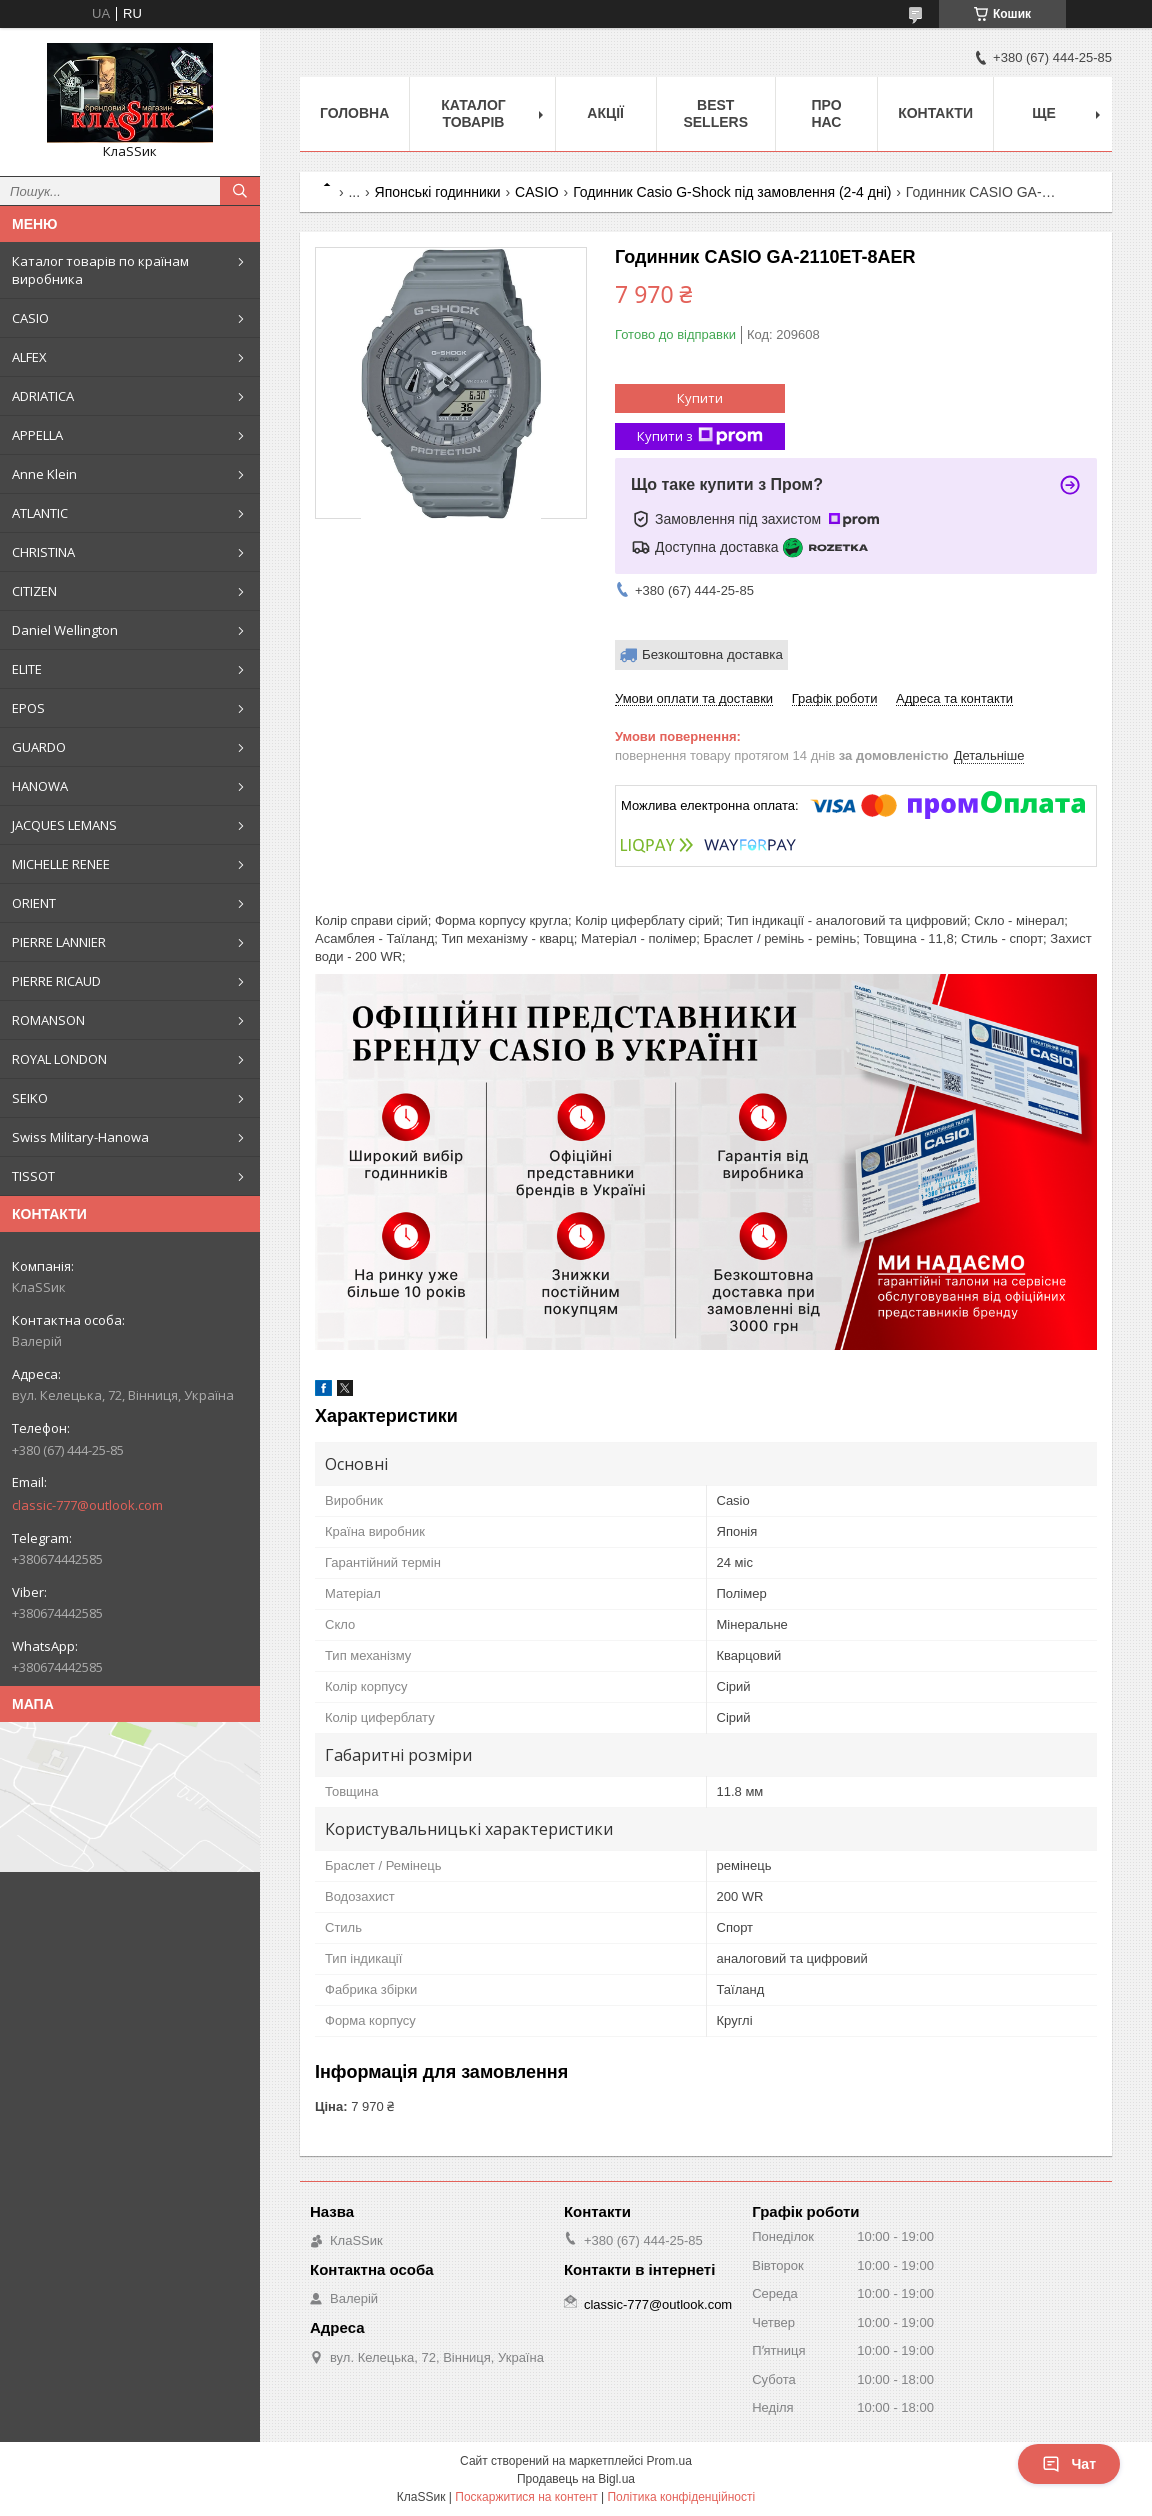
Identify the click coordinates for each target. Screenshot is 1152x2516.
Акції (605, 113)
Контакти (935, 113)
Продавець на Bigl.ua (576, 2479)
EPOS (28, 708)
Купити (700, 398)
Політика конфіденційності (681, 2497)
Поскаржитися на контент (526, 2497)
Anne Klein (44, 474)
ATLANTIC (40, 513)
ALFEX (29, 357)
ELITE (27, 669)
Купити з (700, 436)
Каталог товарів (473, 113)
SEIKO (30, 1098)
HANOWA (40, 786)
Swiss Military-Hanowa (80, 1137)
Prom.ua (669, 2461)
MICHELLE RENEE (61, 864)
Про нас (826, 113)
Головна (354, 113)
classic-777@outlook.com (87, 1505)
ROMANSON (48, 1020)
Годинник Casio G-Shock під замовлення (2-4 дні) (732, 192)
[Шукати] (240, 191)
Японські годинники (438, 192)
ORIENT (34, 903)
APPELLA (37, 435)
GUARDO (39, 747)
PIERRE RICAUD (56, 981)
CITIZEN (34, 591)
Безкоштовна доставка (712, 654)
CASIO (30, 318)
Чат (1069, 2464)
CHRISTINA (43, 552)
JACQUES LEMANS (64, 825)
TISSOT (33, 1176)
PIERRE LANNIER (59, 942)
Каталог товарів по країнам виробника (100, 270)
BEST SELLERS (715, 113)
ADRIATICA (43, 396)
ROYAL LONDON (59, 1059)
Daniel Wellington (65, 630)
